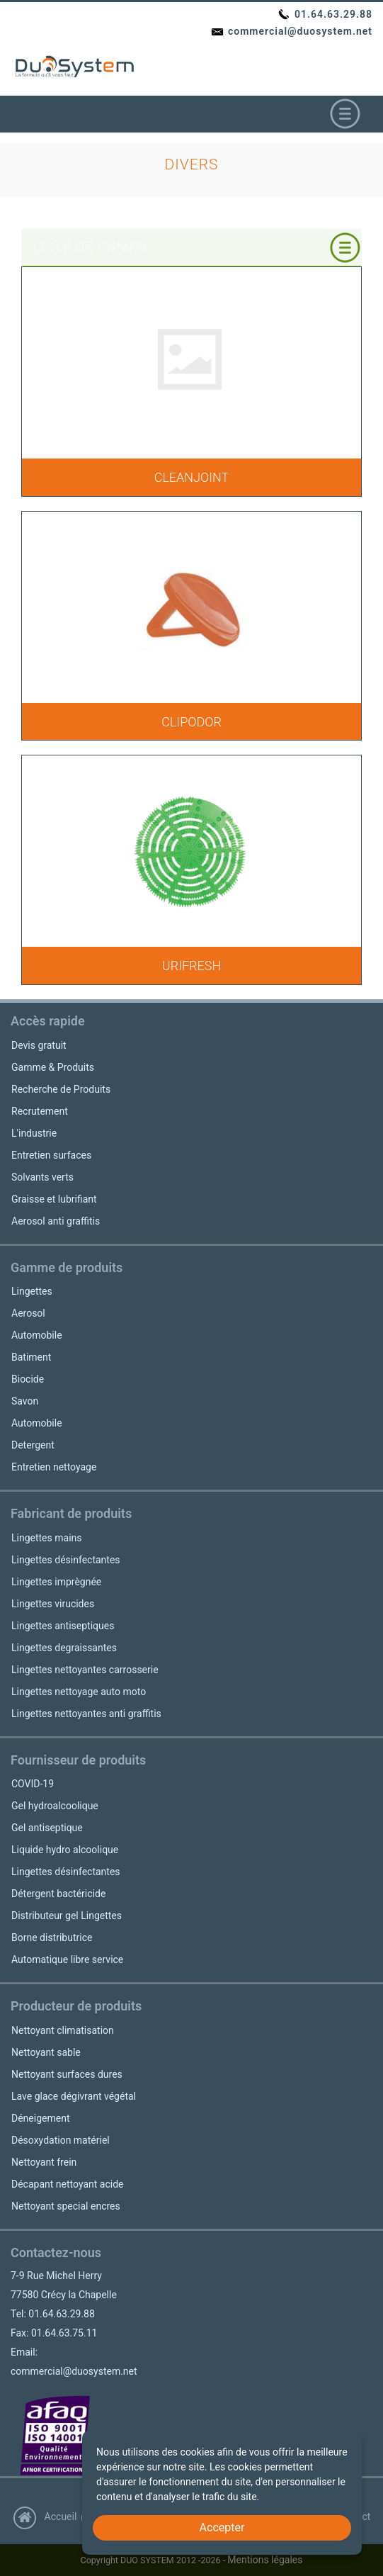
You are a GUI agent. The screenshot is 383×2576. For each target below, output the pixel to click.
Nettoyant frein (43, 2162)
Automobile (36, 1335)
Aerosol (28, 1313)
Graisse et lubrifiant (54, 1199)
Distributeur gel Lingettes (66, 1915)
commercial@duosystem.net (291, 31)
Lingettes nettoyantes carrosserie (85, 1669)
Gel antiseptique (47, 1827)
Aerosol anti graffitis (55, 1221)
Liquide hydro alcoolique (64, 1849)
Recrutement (39, 1111)
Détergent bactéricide (58, 1893)
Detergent (33, 1445)
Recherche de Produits (60, 1089)
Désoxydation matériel (60, 2140)
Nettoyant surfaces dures (66, 2074)
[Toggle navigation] (345, 114)
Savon (24, 1401)
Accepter (222, 2527)
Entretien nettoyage (53, 1467)
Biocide (27, 1379)
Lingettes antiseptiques (62, 1625)
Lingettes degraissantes (64, 1647)
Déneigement (40, 2118)
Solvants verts (42, 1177)
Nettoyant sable (46, 2052)
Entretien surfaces (51, 1155)
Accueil (45, 2516)
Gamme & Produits (52, 1067)
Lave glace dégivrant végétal (73, 2096)
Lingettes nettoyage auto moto (78, 1691)
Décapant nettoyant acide (67, 2184)
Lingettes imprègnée (56, 1581)
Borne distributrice (51, 1937)
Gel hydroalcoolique (54, 1805)
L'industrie (34, 1133)
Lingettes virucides (52, 1603)
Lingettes (31, 1291)
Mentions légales (264, 2559)
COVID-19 (32, 1783)
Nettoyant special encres (65, 2206)
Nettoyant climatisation (62, 2030)
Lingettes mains (46, 1537)
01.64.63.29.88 (325, 14)
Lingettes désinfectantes (65, 1559)
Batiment (31, 1357)
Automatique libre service (67, 1959)
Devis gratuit (39, 1045)
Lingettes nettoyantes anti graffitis (86, 1713)
